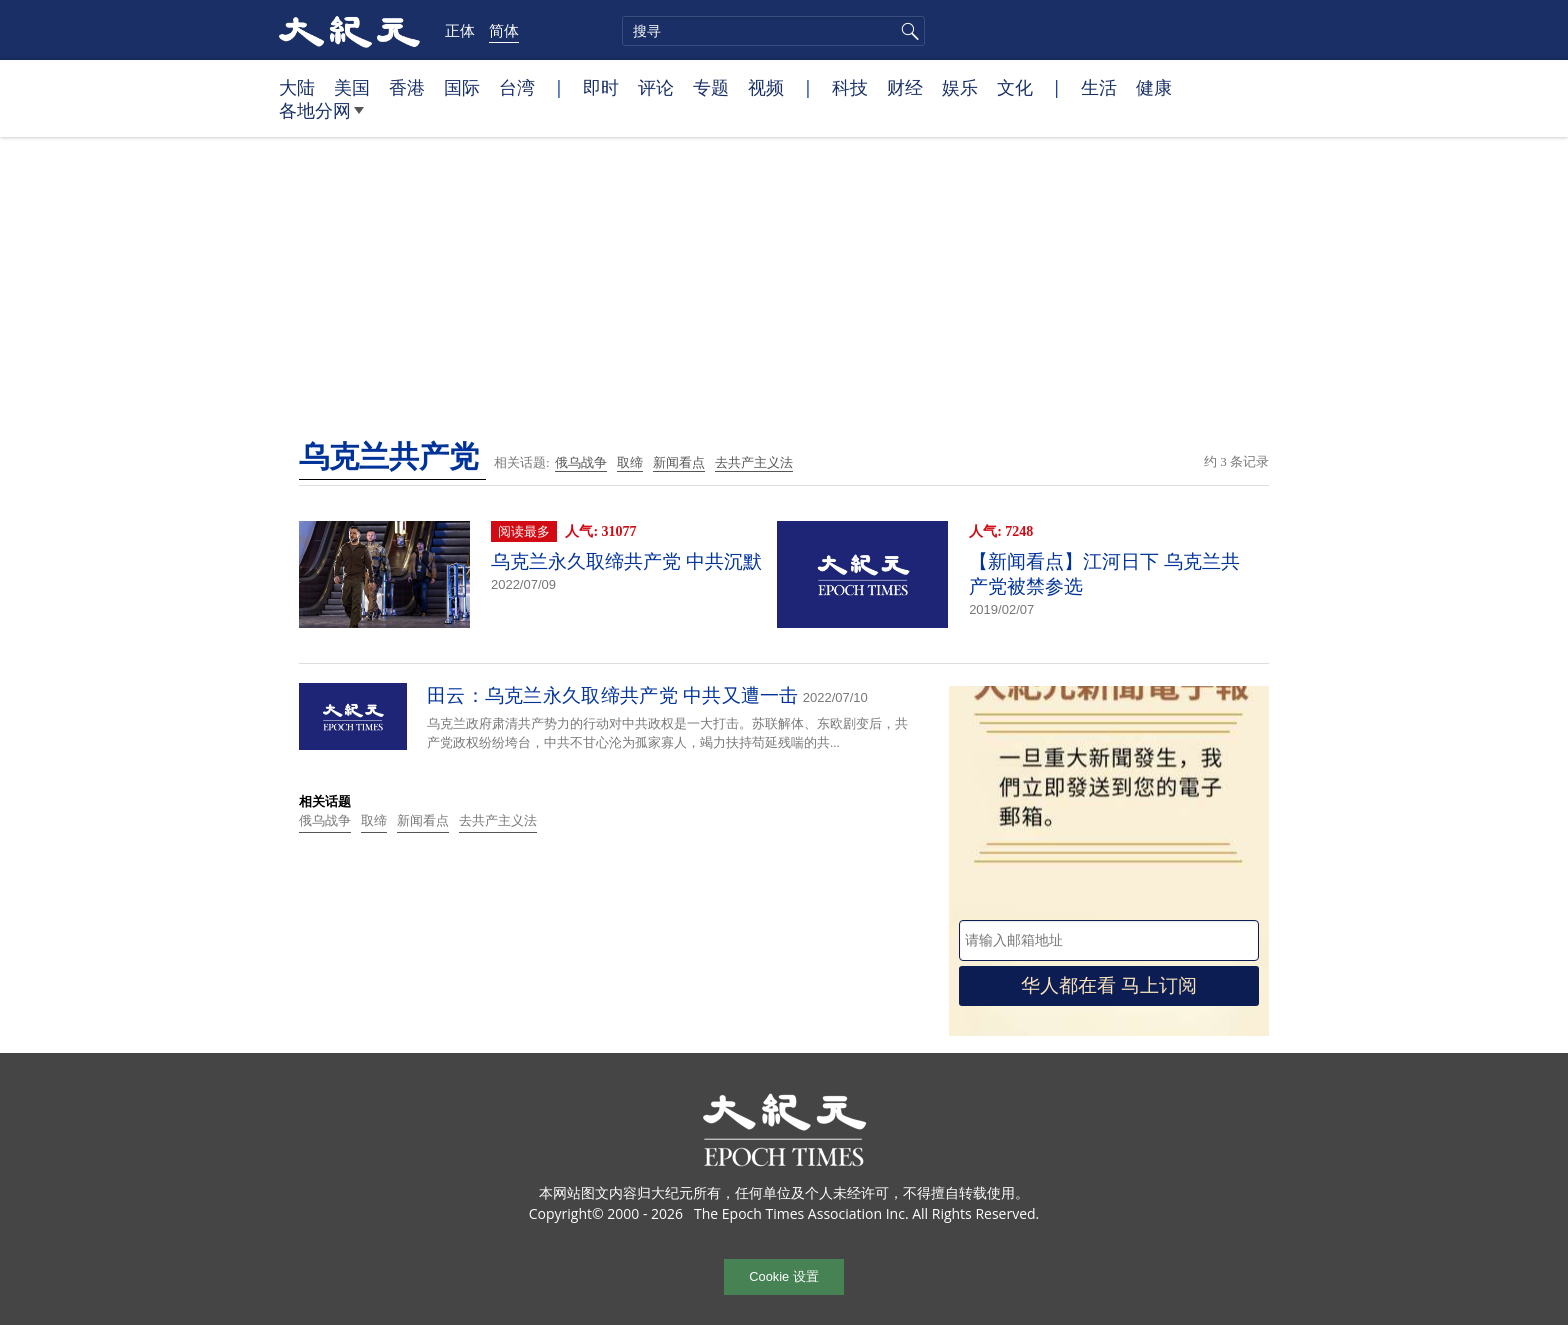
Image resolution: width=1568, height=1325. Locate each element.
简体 (504, 30)
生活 (1099, 87)
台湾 (517, 87)
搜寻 (907, 31)
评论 (656, 87)
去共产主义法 (754, 462)
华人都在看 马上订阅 (1109, 985)
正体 (460, 30)
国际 (462, 87)
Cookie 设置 (783, 1276)
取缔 (630, 462)
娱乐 (960, 87)
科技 (850, 87)
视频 (766, 87)
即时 (601, 87)
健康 (1154, 87)
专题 (711, 87)
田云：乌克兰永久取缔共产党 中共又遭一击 (613, 695)
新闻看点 (679, 462)
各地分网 (321, 118)
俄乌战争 (581, 462)
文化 (1015, 87)
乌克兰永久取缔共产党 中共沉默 (626, 561)
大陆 (297, 87)
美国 (352, 87)
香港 (407, 87)
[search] (773, 31)
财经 (905, 87)
